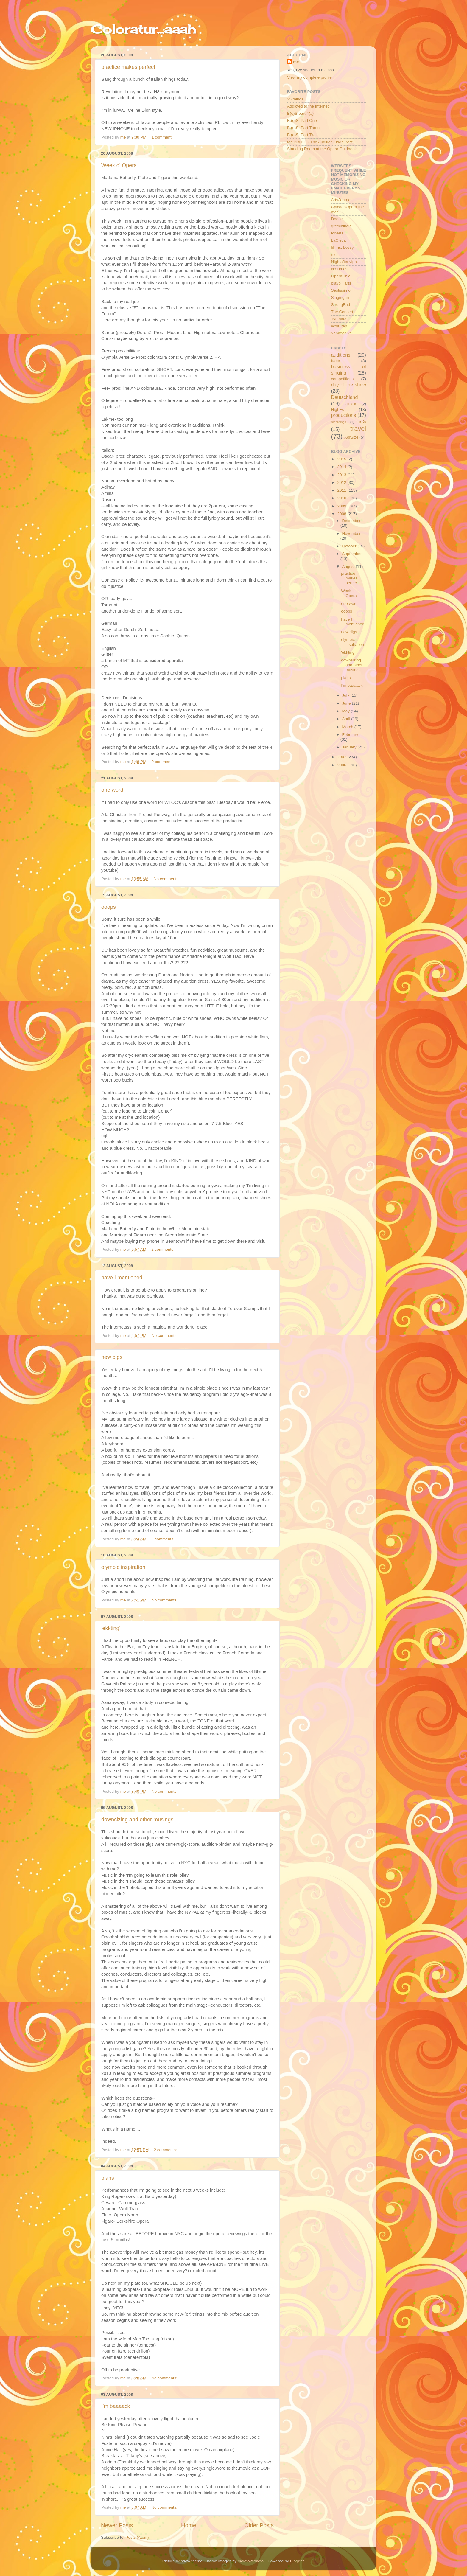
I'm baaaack (115, 2406)
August (349, 566)
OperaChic (341, 276)
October (350, 546)
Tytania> (338, 319)
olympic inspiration (123, 1567)
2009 (342, 506)
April (346, 719)
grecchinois (341, 226)
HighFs (337, 409)
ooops (108, 907)
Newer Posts (117, 2525)
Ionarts (337, 233)
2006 (342, 765)
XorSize (351, 437)
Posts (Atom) (137, 2537)
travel (358, 428)
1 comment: (163, 137)
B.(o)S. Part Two (302, 135)
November (351, 533)
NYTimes (339, 269)
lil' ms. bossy (342, 247)
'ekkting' (110, 1628)
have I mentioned (121, 1278)
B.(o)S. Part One (302, 120)
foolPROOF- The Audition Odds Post (320, 142)
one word (112, 790)
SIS (362, 421)
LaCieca (338, 240)
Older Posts (259, 2525)
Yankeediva (341, 333)
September (352, 553)
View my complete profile (309, 77)
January (350, 747)
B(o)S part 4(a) (300, 113)
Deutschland (344, 397)
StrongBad (340, 304)
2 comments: (164, 761)
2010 (342, 498)
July (346, 695)
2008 (342, 514)
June (347, 703)
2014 (342, 466)
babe (335, 360)
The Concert (342, 312)
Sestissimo (341, 290)
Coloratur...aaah (143, 29)
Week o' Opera (119, 165)
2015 (342, 459)
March (348, 727)
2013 (342, 475)
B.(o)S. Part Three (303, 127)
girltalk (350, 404)
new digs (111, 1357)
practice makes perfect (128, 67)
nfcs (335, 254)
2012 (342, 482)
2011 (342, 490)
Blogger (297, 2561)
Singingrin (340, 297)
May (346, 711)
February (350, 734)
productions (343, 415)
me (296, 62)
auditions (341, 355)
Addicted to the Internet (308, 106)
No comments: (167, 879)
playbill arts (341, 283)
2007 (342, 757)
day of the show (348, 384)
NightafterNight (344, 262)
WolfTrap (339, 326)
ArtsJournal (341, 200)
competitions (342, 379)
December (351, 520)
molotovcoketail (251, 2561)
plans (107, 2178)
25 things (295, 99)
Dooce (337, 219)
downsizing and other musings (137, 1820)
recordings (338, 422)
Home (188, 2525)
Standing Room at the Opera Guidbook (322, 149)
